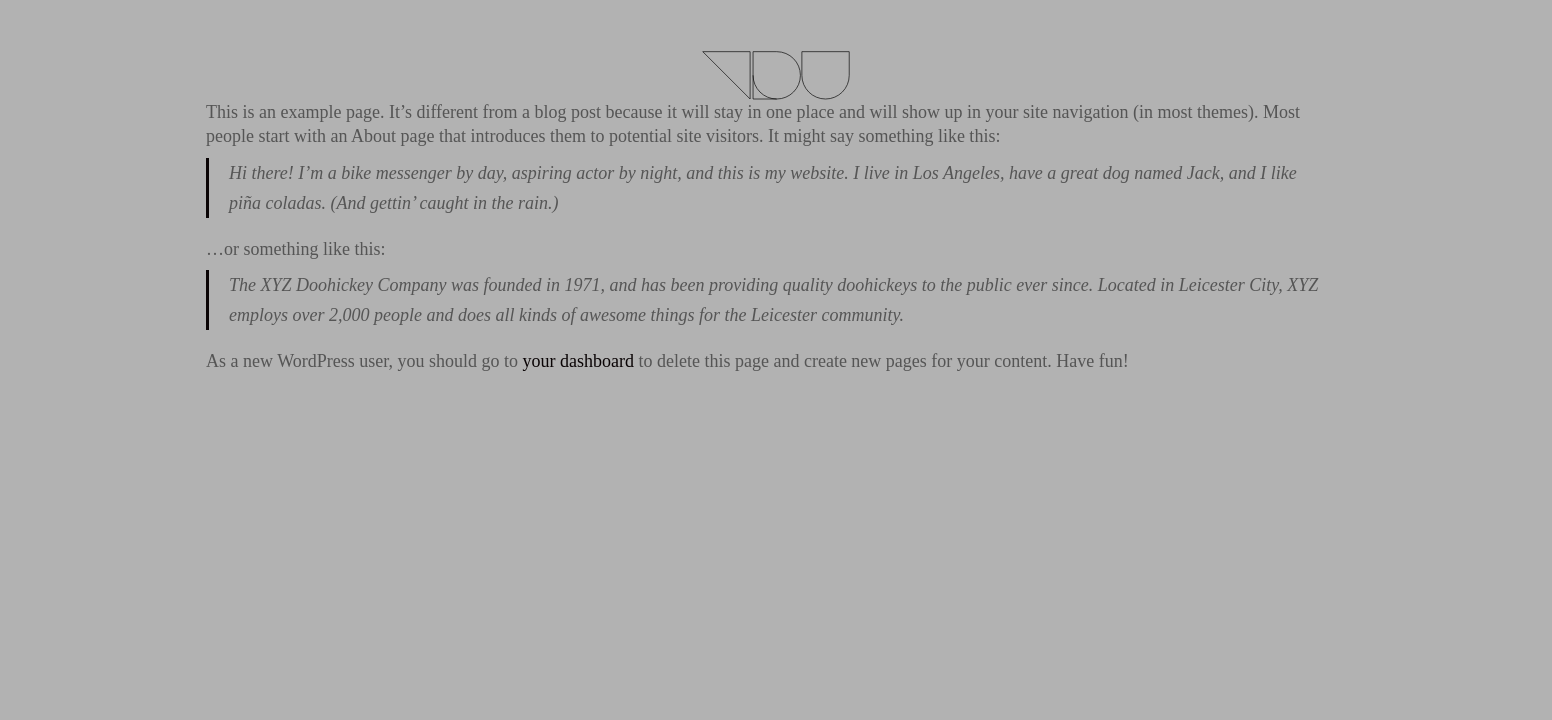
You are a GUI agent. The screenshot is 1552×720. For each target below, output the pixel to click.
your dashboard (577, 361)
